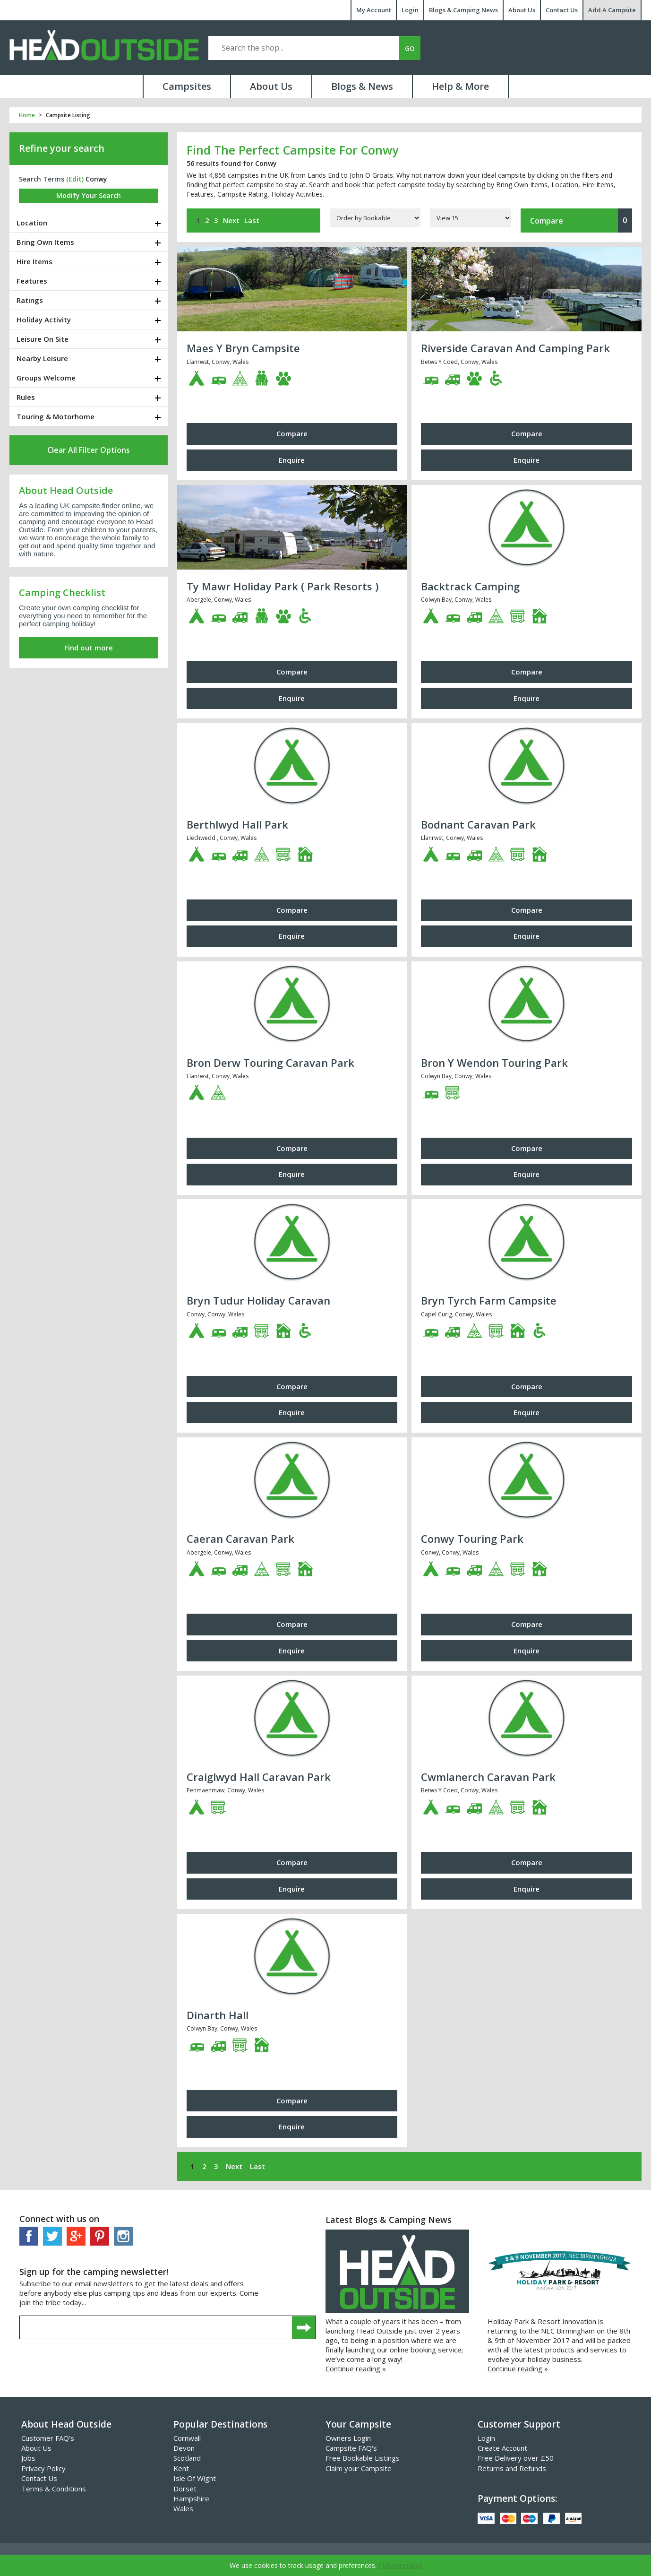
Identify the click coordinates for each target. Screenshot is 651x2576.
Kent (181, 2468)
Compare (581, 220)
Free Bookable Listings (363, 2458)
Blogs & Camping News (463, 10)
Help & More (460, 86)
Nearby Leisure (42, 358)
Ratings (30, 300)
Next (231, 220)
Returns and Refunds (512, 2468)
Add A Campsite (612, 10)
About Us (521, 10)
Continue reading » (356, 2368)
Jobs (28, 2458)
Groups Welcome (46, 377)
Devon (184, 2448)
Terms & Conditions (53, 2488)
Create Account (502, 2448)
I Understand (400, 2565)
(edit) (75, 178)
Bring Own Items (45, 242)
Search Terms (51, 178)
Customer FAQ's (47, 2438)
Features (32, 280)
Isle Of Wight (194, 2478)
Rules (26, 397)
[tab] (88, 222)
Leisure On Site (43, 339)
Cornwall (187, 2438)
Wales (183, 2508)
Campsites (187, 86)
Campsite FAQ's (351, 2448)
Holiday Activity (44, 319)
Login (410, 10)
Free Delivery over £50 (516, 2458)
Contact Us (562, 10)
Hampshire (191, 2498)
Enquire (292, 460)
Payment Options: (517, 2498)
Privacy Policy (43, 2468)
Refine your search (61, 148)
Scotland (187, 2458)
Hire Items (34, 261)
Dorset (185, 2488)
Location (32, 222)
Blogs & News (362, 86)
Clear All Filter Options (88, 450)
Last (251, 220)
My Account (373, 10)
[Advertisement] (88, 736)
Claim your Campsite (359, 2468)
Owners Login (348, 2438)
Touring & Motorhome (55, 416)
